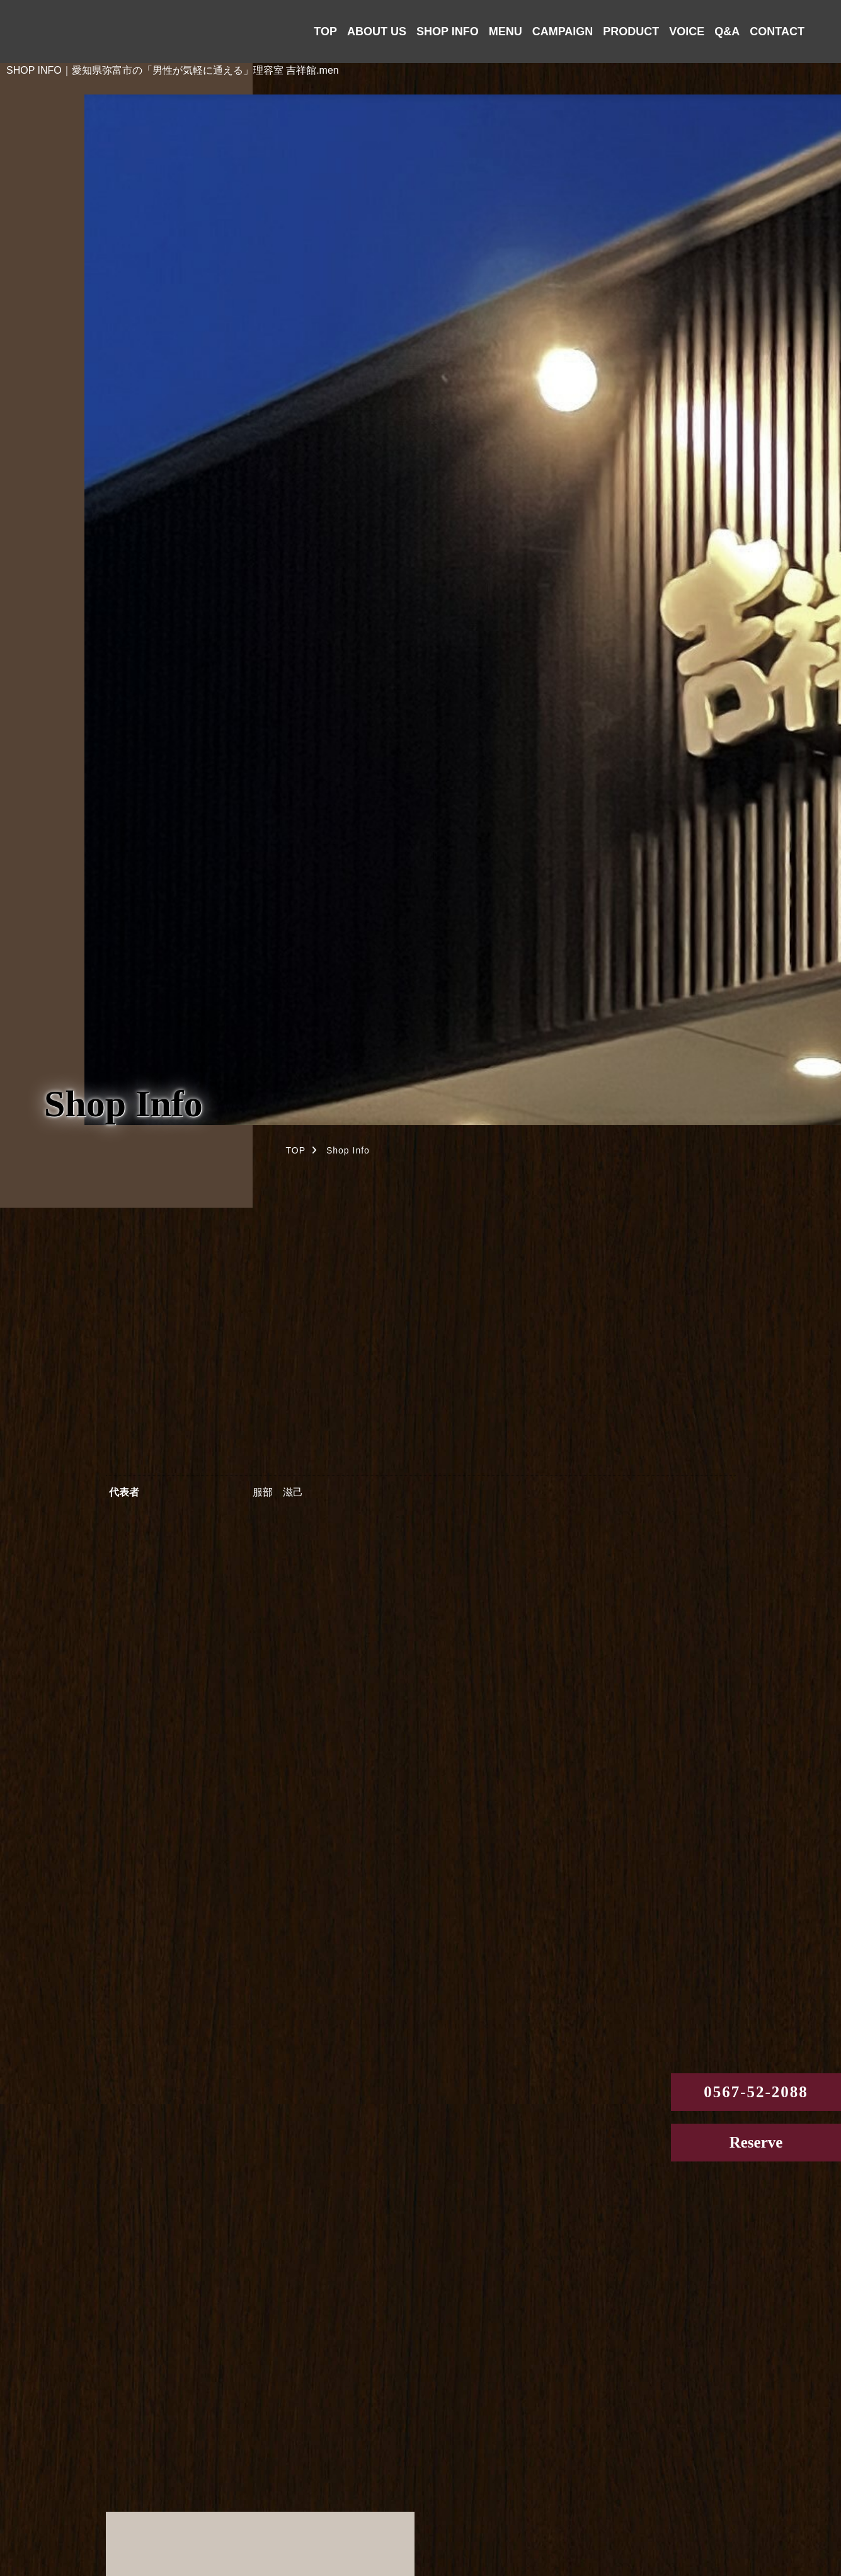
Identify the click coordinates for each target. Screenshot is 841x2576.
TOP (325, 31)
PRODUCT (631, 31)
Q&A (727, 31)
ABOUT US (376, 31)
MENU (505, 31)
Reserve (756, 2142)
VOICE (686, 31)
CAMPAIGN (562, 31)
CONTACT (777, 31)
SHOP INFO (447, 31)
